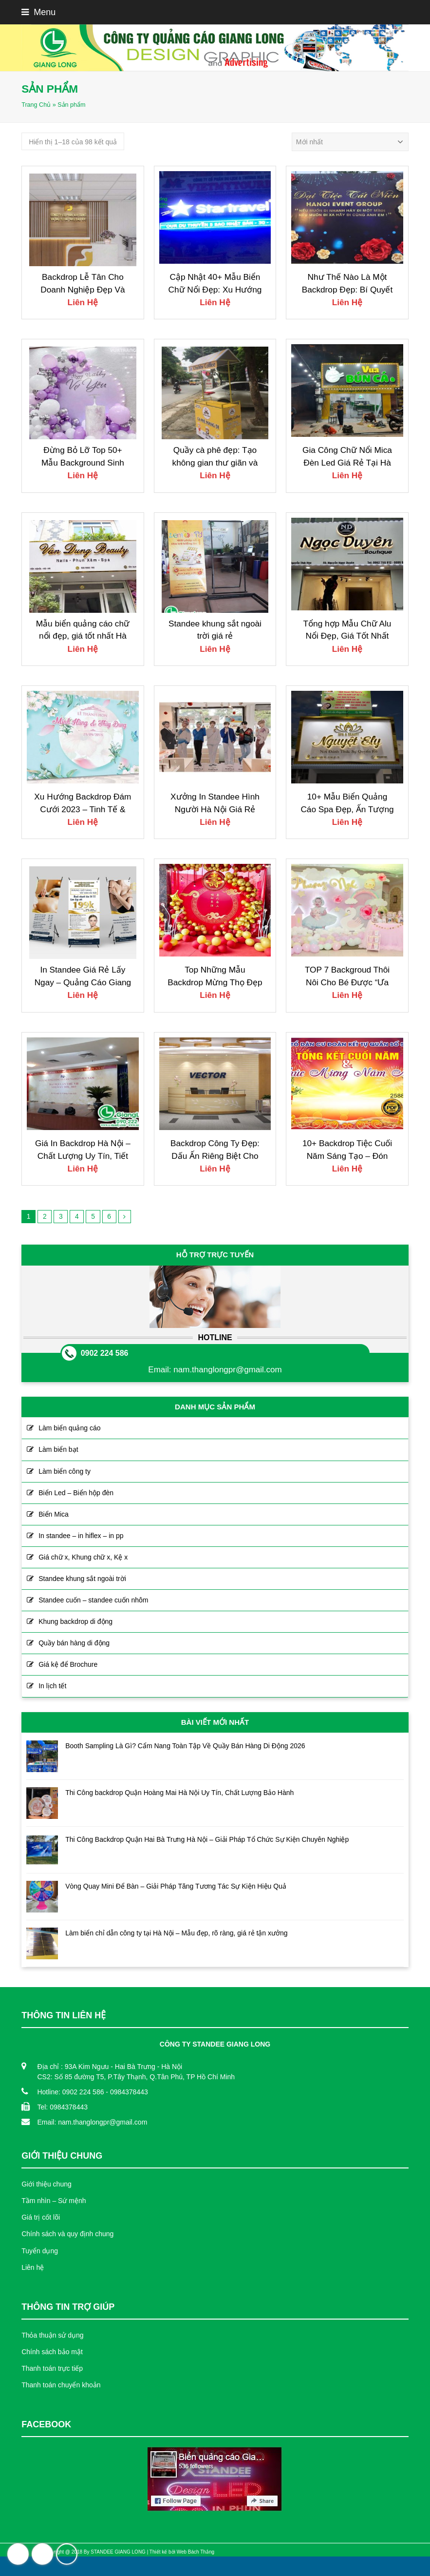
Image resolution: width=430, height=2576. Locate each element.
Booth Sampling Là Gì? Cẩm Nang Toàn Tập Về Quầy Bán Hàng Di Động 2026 (185, 1746)
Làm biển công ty (64, 1471)
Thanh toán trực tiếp (52, 2368)
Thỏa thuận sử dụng (52, 2335)
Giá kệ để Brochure (67, 1664)
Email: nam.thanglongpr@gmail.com (92, 2122)
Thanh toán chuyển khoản (60, 2385)
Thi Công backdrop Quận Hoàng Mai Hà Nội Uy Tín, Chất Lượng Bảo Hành (179, 1792)
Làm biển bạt (58, 1449)
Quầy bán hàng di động (74, 1643)
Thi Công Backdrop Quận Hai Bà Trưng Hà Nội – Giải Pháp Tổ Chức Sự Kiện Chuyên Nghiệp (207, 1839)
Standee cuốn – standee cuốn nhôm (93, 1600)
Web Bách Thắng (195, 2552)
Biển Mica (53, 1514)
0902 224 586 (105, 1353)
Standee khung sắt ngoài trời (82, 1578)
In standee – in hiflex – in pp (80, 1536)
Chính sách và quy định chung (67, 2234)
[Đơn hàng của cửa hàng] (350, 142)
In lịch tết (52, 1686)
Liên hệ (32, 2267)
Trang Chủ (36, 104)
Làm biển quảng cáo (69, 1428)
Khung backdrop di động (75, 1621)
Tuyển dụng (39, 2251)
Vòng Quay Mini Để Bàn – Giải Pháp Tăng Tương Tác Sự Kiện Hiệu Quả (175, 1886)
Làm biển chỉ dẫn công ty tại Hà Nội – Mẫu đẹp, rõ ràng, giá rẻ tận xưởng (176, 1933)
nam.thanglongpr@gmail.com (227, 1369)
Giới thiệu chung (46, 2184)
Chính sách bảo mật (52, 2352)
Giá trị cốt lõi (40, 2217)
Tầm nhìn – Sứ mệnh (53, 2201)
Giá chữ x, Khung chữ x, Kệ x (83, 1557)
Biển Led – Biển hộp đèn (75, 1493)
